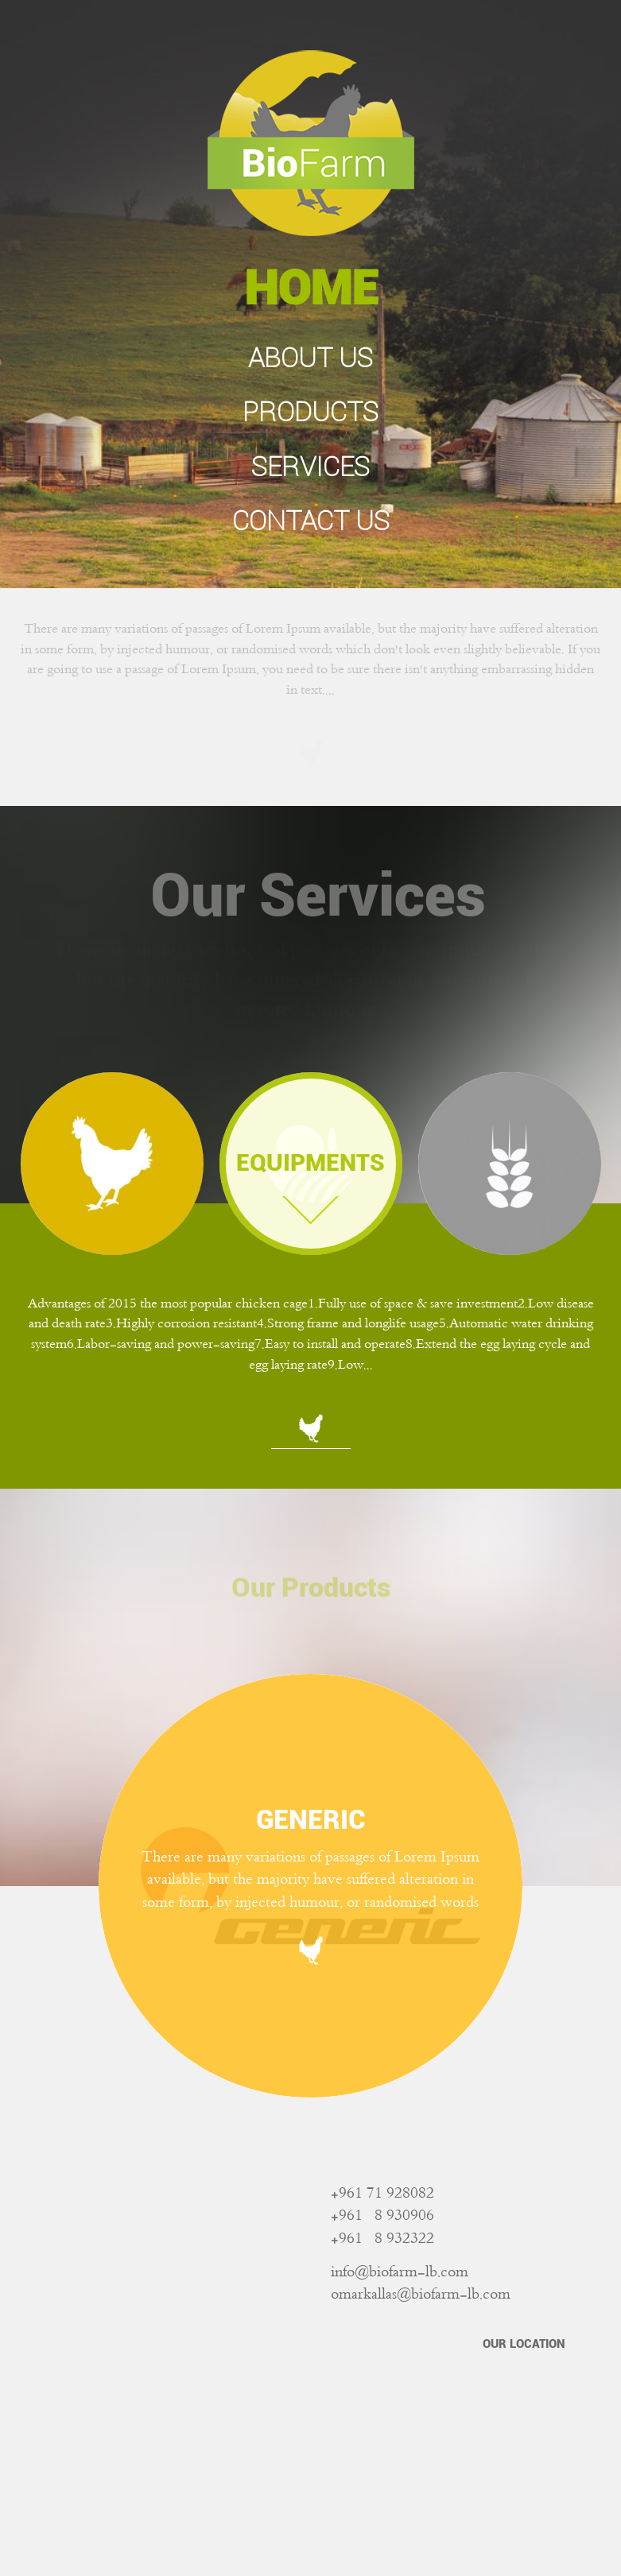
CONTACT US (311, 520)
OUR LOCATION (524, 2344)
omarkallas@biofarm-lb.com (420, 2295)
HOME (311, 288)
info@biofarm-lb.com (399, 2273)
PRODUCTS (310, 411)
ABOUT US (310, 357)
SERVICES (310, 466)
